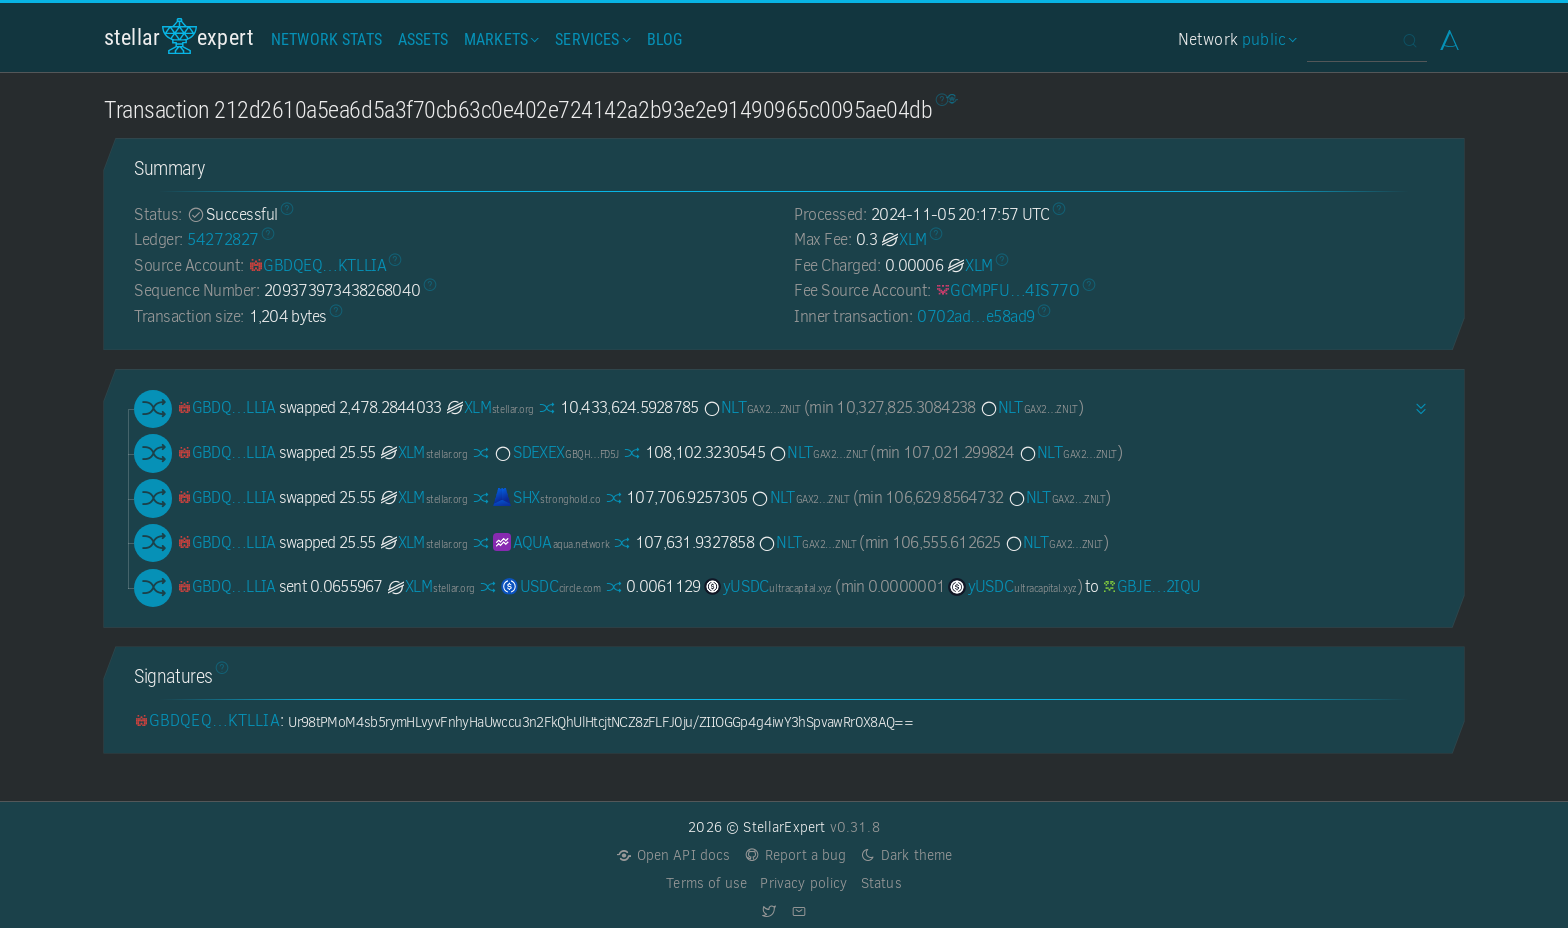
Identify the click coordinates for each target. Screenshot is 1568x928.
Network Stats (326, 39)
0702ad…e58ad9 (976, 316)
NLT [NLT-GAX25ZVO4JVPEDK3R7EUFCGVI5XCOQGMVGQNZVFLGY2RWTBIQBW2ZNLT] (751, 407)
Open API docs (673, 855)
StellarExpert (179, 36)
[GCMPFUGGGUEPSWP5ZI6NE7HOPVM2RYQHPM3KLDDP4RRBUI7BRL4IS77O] (1007, 290)
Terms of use (706, 883)
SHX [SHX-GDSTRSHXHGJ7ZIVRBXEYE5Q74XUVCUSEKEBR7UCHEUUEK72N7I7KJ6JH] (546, 497)
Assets (423, 39)
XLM (903, 239)
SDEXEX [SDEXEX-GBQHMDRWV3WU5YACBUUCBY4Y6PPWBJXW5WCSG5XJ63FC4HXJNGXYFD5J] (556, 452)
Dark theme (906, 855)
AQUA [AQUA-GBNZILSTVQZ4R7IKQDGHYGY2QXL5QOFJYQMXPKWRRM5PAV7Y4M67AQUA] (551, 542)
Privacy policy (803, 883)
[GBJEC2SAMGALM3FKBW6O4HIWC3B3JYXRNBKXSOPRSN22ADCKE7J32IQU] (1151, 586)
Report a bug (795, 855)
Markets (499, 39)
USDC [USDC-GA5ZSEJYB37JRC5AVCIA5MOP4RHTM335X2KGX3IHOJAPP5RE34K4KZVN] (551, 586)
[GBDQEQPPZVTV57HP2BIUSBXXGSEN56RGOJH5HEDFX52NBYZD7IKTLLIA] (317, 265)
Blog (665, 39)
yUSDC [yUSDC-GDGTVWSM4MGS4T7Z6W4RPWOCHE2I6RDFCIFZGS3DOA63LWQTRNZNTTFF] (768, 586)
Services (590, 39)
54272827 (222, 239)
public (1267, 39)
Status (881, 883)
